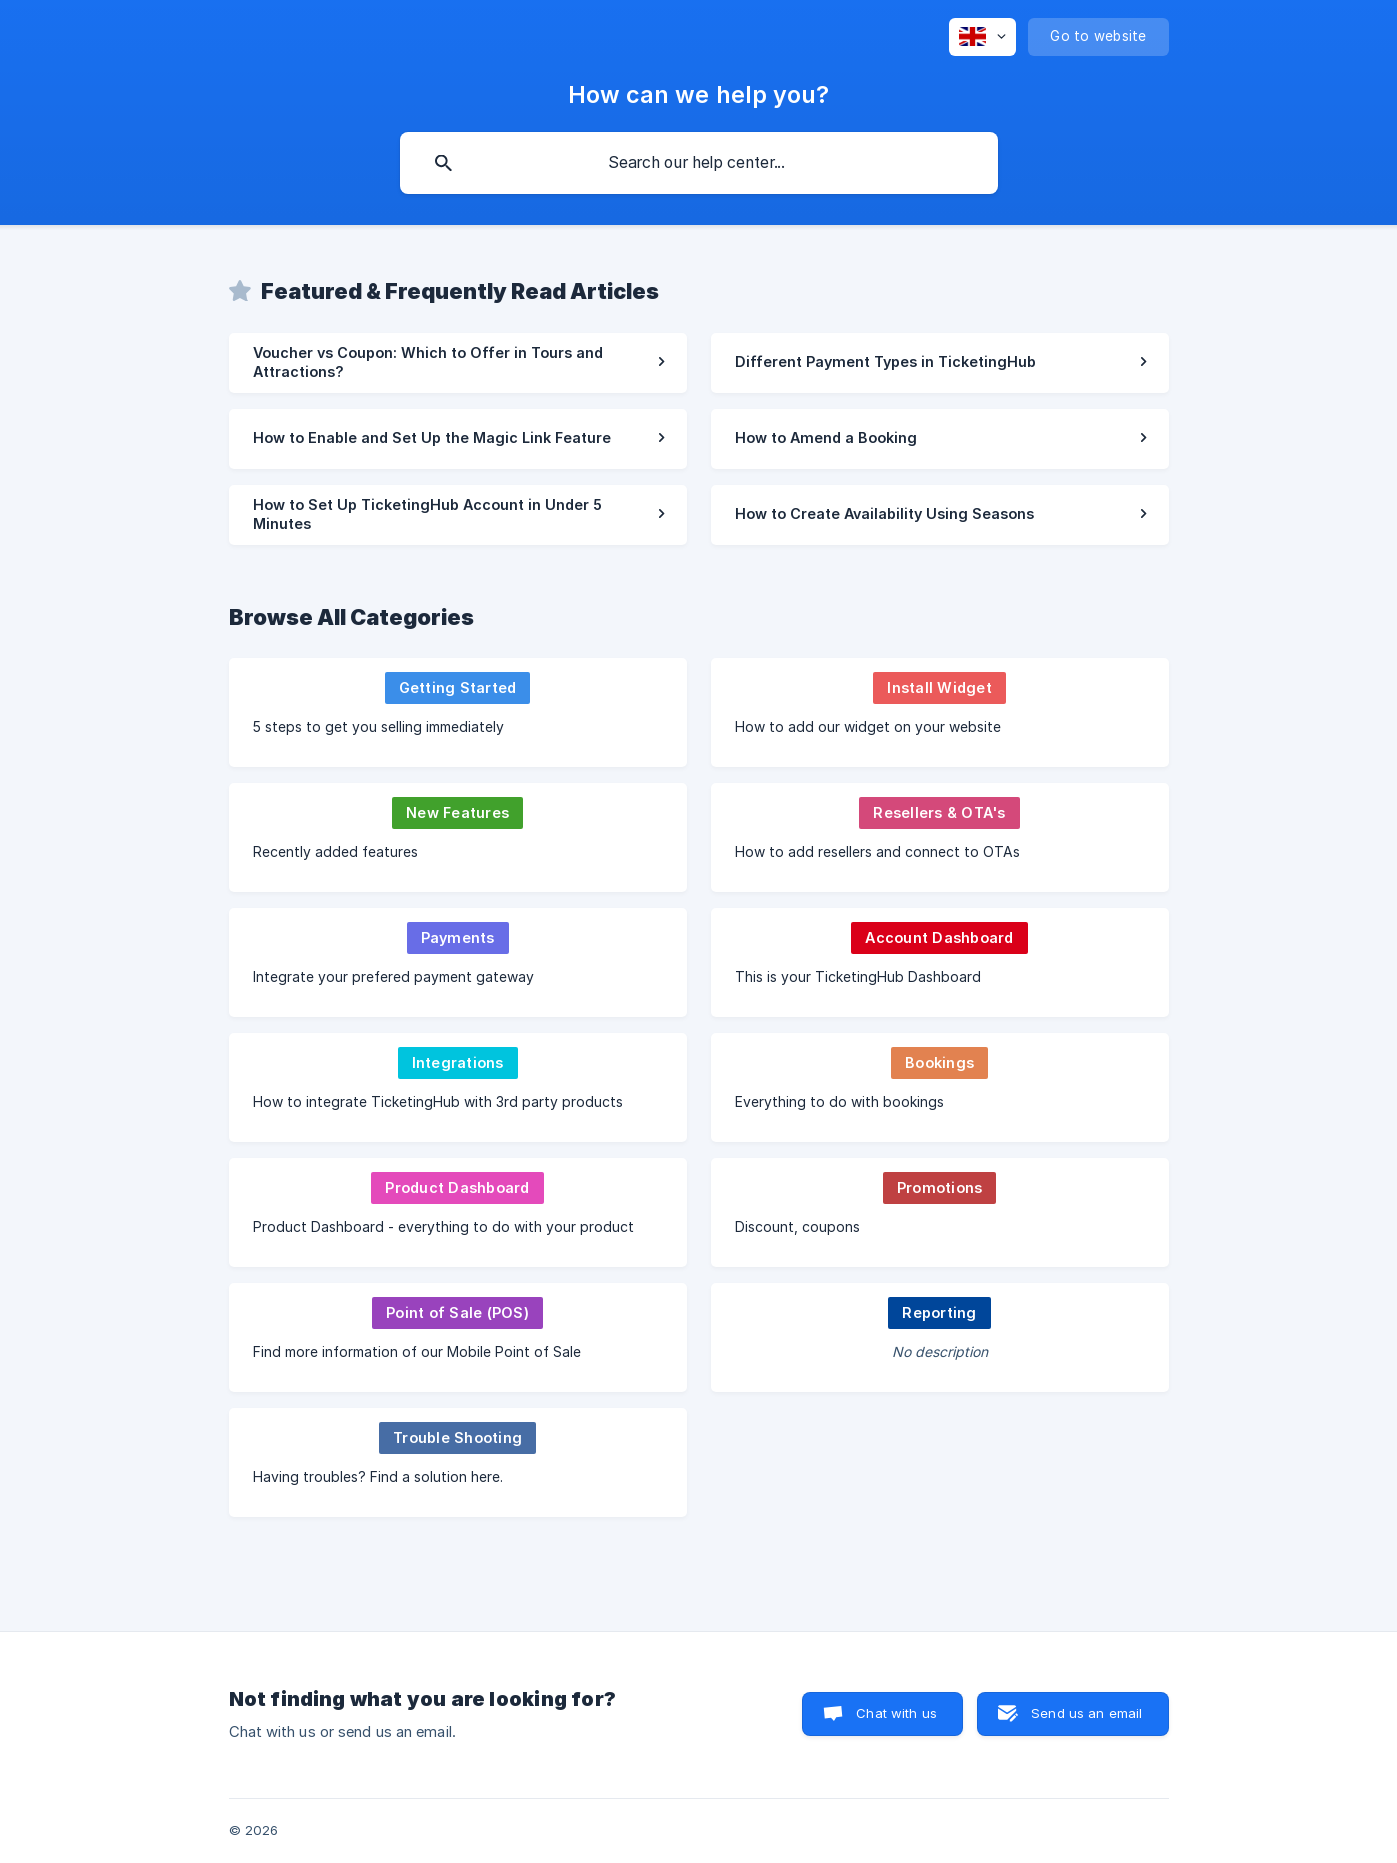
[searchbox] (699, 163)
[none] (982, 37)
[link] (458, 363)
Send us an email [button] (1086, 1713)
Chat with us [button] (896, 1713)
